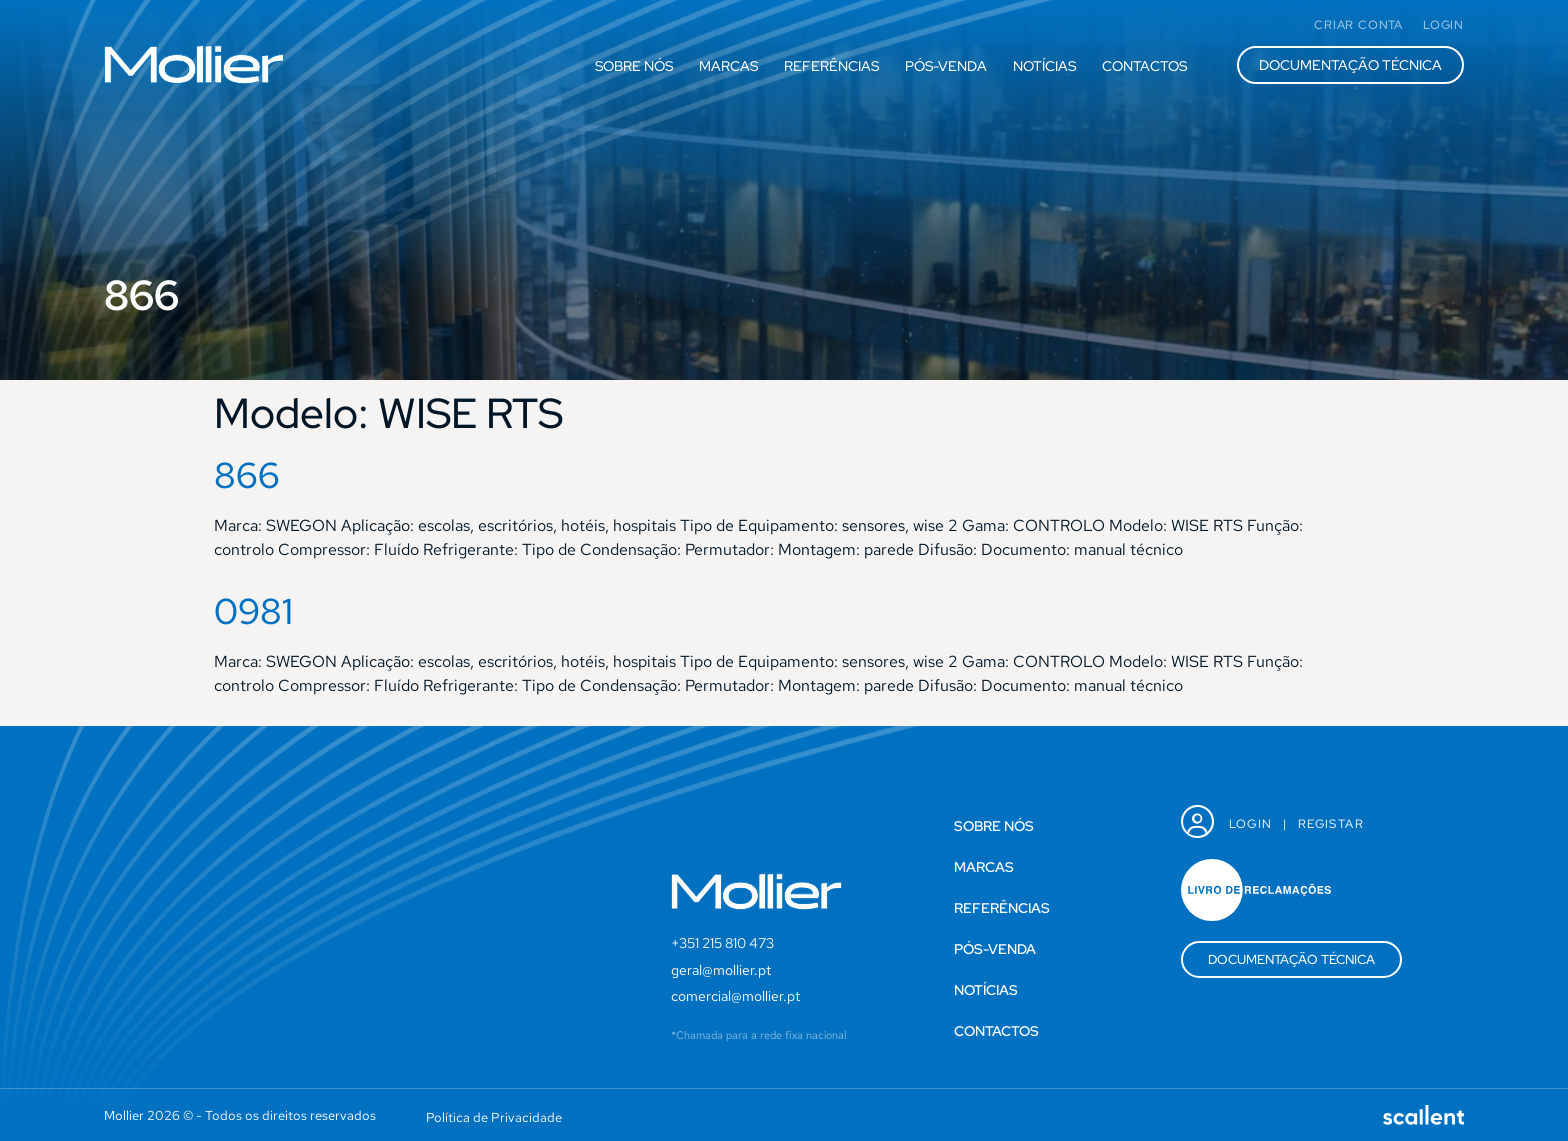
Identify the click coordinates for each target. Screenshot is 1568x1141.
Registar (1331, 824)
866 (247, 475)
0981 (253, 611)
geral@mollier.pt (721, 970)
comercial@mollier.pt (735, 996)
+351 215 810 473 (722, 943)
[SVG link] (194, 64)
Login (1251, 824)
